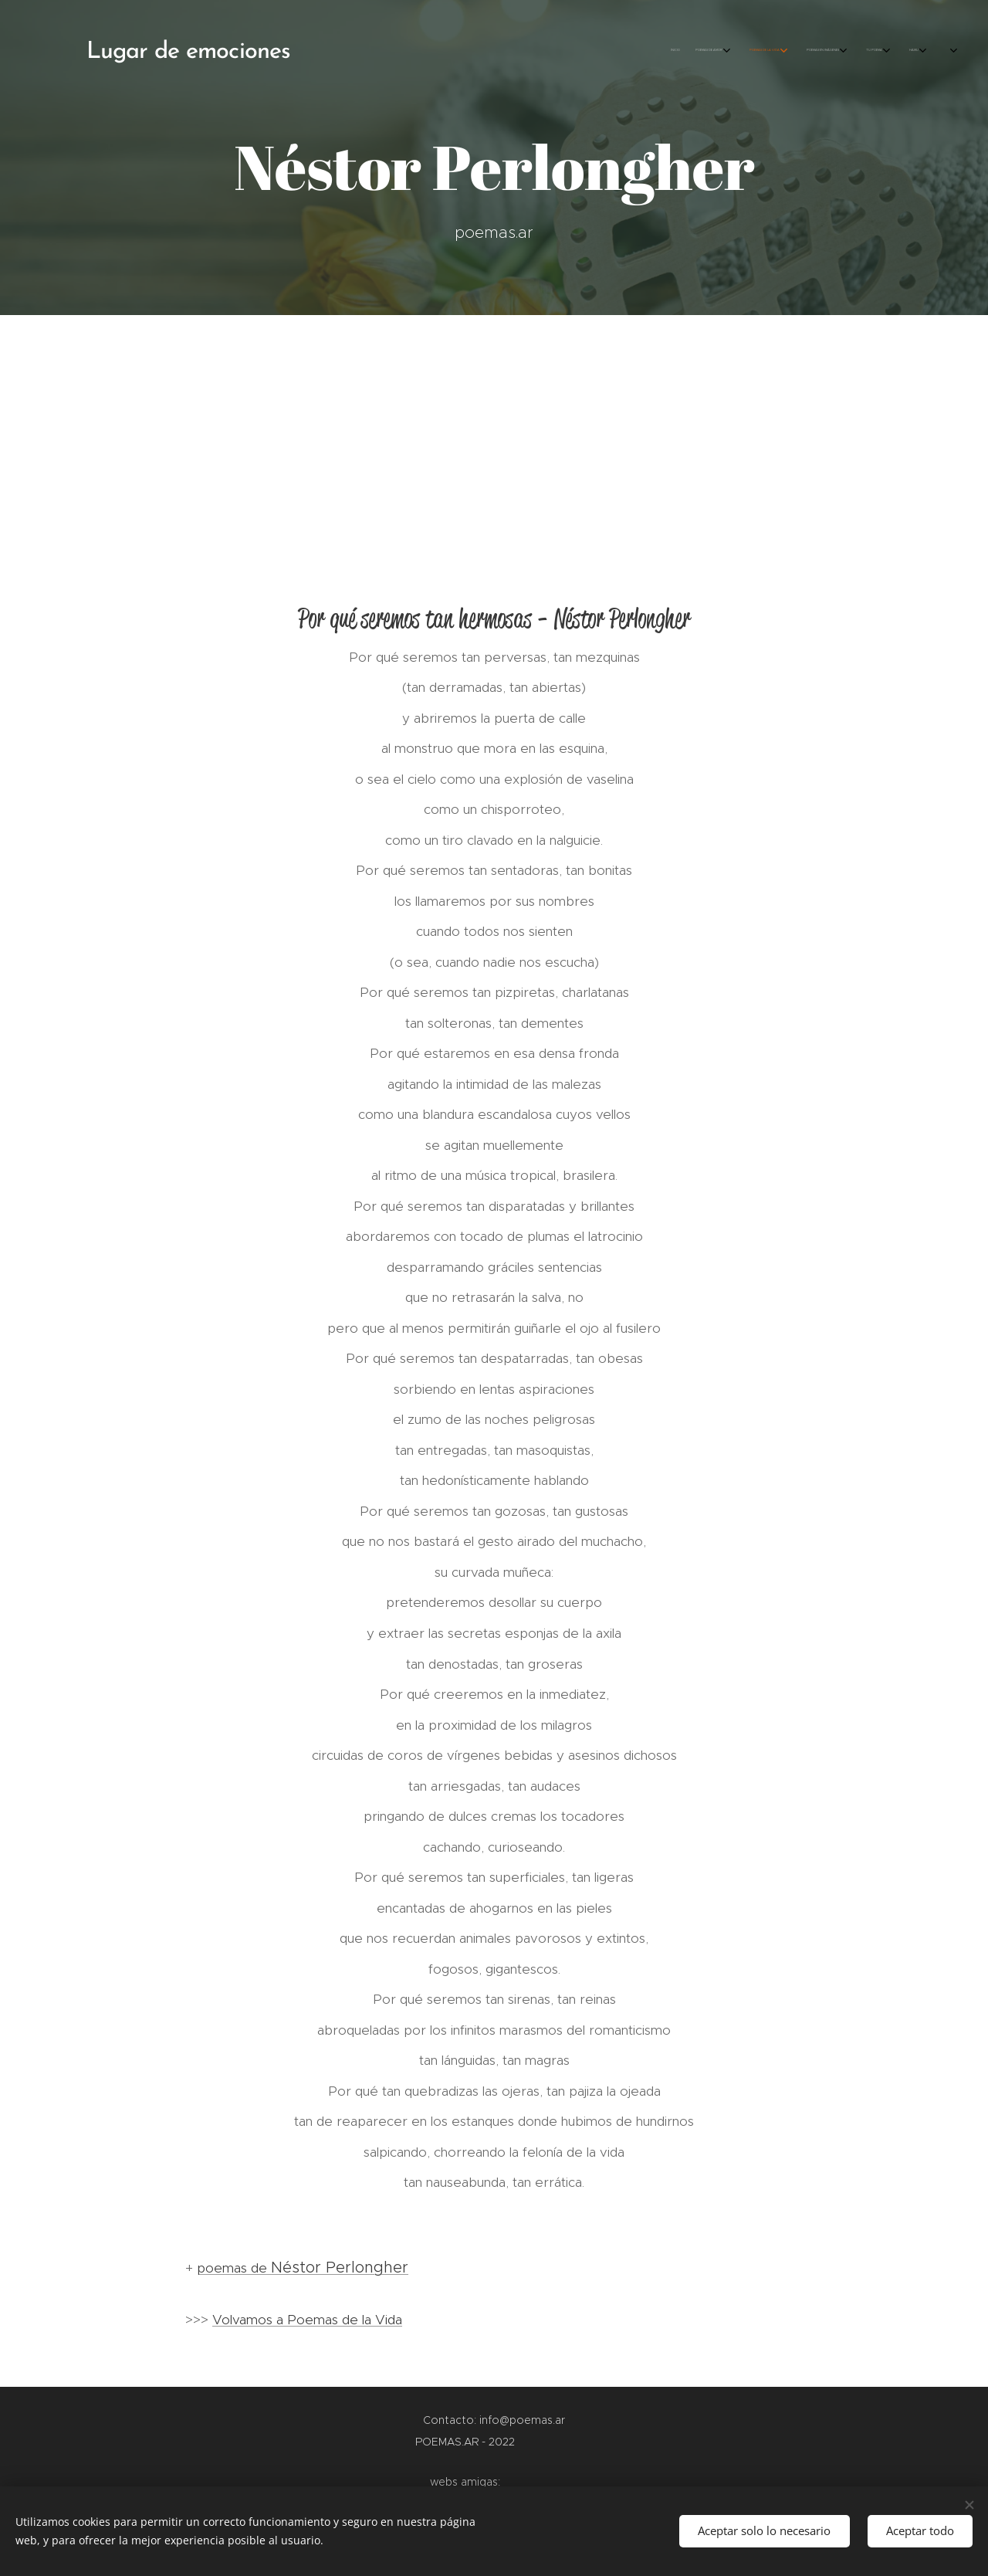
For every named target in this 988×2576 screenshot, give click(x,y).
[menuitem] (793, 50)
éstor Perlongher (345, 2267)
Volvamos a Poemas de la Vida (307, 2319)
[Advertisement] (494, 431)
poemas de (240, 2267)
